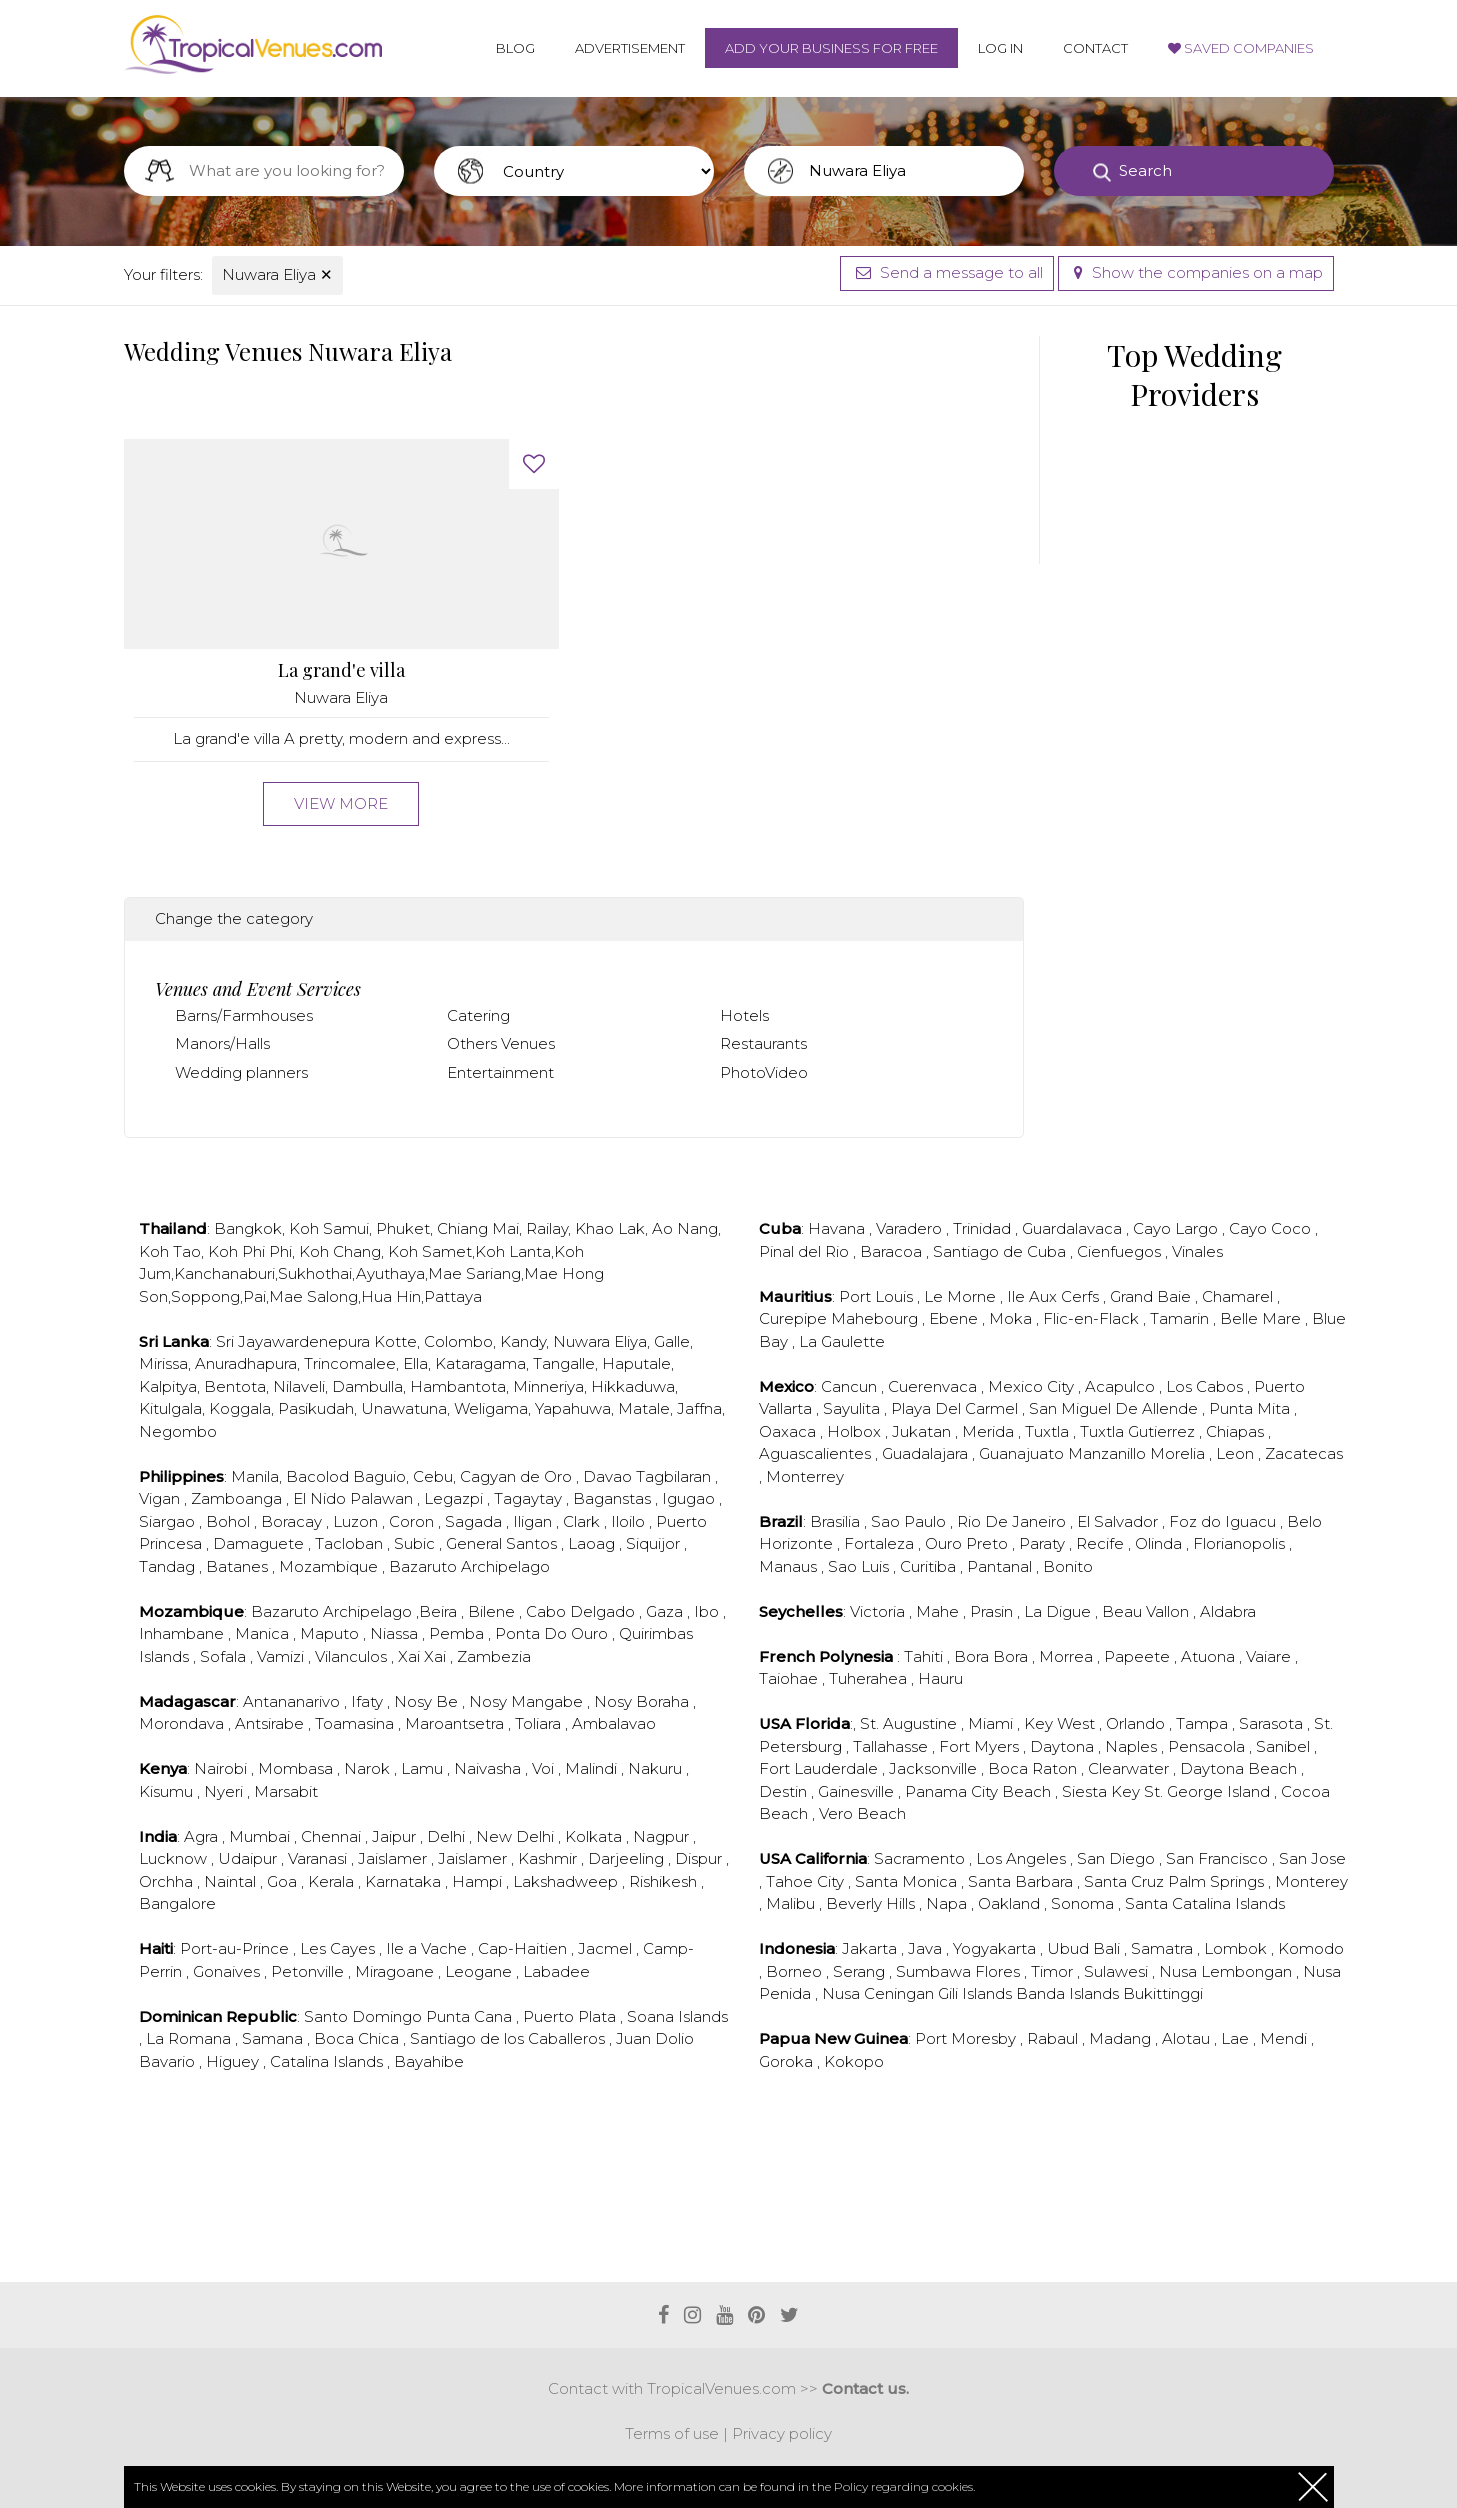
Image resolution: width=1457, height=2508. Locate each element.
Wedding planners (241, 1072)
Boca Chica (358, 2038)
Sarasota (1273, 1723)
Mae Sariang (474, 1273)
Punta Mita (1251, 1408)
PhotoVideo (764, 1072)
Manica (264, 1633)
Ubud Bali (1085, 1948)
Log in (1000, 48)
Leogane (480, 1971)
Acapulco (1122, 1386)
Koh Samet (430, 1251)
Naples (1133, 1746)
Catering (478, 1015)
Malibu (792, 1903)
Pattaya (453, 1296)
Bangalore (177, 1903)
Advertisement (630, 48)
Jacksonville (935, 1768)
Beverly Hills (872, 1903)
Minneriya (548, 1386)
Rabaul (1054, 2038)
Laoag (593, 1543)
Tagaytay (530, 1498)
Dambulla (367, 1386)
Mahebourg (876, 1318)
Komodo (1311, 1948)
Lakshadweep (567, 1881)
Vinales (1197, 1251)
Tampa (1204, 1723)
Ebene (955, 1318)
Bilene (493, 1611)
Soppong (205, 1296)
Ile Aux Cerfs (1055, 1296)
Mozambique (330, 1566)
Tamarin (1181, 1318)
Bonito (1068, 1566)
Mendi (1285, 2038)
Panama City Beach (980, 1791)
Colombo (458, 1341)
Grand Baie (1152, 1296)
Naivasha (489, 1768)
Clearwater (1130, 1768)
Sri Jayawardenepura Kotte (316, 1341)
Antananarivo (293, 1701)
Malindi (593, 1768)
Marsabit (286, 1791)
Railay (547, 1228)
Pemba (458, 1633)
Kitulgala (170, 1408)
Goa (284, 1881)
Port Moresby (967, 2038)
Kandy (523, 1341)
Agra (203, 1836)
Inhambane (183, 1633)
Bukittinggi (1163, 1993)
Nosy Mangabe (528, 1701)
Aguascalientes (817, 1453)
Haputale (636, 1363)
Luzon (357, 1521)
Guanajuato (1023, 1453)
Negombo (178, 1431)
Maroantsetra (456, 1723)
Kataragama (480, 1363)
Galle (672, 1341)
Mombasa (297, 1768)
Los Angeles (1023, 1858)
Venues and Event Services (258, 989)
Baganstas (614, 1498)
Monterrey (805, 1476)
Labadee (556, 1971)
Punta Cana (471, 2016)
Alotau (1188, 2038)
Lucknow (175, 1858)
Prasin (993, 1611)
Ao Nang (685, 1228)
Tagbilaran (675, 1476)
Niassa (396, 1633)
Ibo (708, 1611)
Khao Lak (610, 1228)
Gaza (666, 1611)
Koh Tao (170, 1251)
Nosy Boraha (643, 1701)
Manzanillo (1109, 1453)
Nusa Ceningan (880, 1993)
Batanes (239, 1566)
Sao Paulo (910, 1521)
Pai (254, 1296)
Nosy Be (428, 1701)
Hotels (744, 1015)
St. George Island (1209, 1791)
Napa (948, 1903)
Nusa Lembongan (1227, 1971)
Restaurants (763, 1043)
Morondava (183, 1723)
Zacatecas (1304, 1453)
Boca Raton (1034, 1768)
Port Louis (878, 1296)
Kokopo (854, 2061)
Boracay (293, 1521)
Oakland (1011, 1903)
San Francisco (1219, 1858)
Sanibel (1285, 1746)
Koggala (240, 1408)
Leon (1237, 1453)
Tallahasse (892, 1746)
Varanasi (319, 1858)
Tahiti (925, 1656)
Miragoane (396, 1971)
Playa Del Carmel (956, 1408)
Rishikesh (665, 1881)
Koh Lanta (513, 1251)
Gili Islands (977, 1993)
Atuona (1210, 1656)
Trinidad (984, 1228)
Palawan (383, 1498)
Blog (515, 48)
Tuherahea (870, 1678)
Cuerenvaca (934, 1386)
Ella (415, 1363)
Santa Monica (908, 1881)
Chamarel (1239, 1296)
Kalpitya (168, 1386)
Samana (274, 2038)
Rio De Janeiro (1013, 1521)
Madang (1122, 2038)
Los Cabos (1206, 1386)
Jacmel (607, 1948)
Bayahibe (429, 2061)
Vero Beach (862, 1813)
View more (341, 803)
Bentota (235, 1386)
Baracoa (893, 1251)
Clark (583, 1521)
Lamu (424, 1768)
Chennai (333, 1836)
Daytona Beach (1240, 1768)
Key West (1061, 1723)
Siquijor (655, 1543)
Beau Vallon (1147, 1611)
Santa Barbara (1022, 1881)
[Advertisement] (574, 2201)
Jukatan (923, 1431)
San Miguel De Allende (1115, 1408)
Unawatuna (404, 1408)
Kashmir (549, 1858)
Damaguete (260, 1543)
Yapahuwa (573, 1408)
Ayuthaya (390, 1273)
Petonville (309, 1971)
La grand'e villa (341, 670)
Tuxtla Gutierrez (1139, 1431)
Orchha (168, 1881)
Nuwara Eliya (277, 274)
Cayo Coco (1272, 1228)
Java (927, 1948)
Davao (609, 1476)
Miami (992, 1723)
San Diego (1118, 1858)
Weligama (491, 1408)
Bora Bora (993, 1656)
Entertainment (500, 1072)
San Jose (1312, 1858)
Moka (1012, 1318)
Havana (838, 1228)
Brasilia (837, 1521)
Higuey (234, 2061)
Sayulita (853, 1408)
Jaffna (699, 1408)
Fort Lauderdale (820, 1768)
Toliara (540, 1723)
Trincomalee (350, 1363)
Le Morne (962, 1296)
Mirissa (163, 1363)
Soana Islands (677, 2016)
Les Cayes (339, 1948)
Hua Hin (391, 1296)
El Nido (321, 1498)
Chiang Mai (478, 1228)
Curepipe (795, 1318)
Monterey (1311, 1881)
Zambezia (494, 1656)
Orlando (1137, 1723)
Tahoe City (807, 1881)
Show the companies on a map (1196, 272)
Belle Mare (1262, 1318)
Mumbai (261, 1836)
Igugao (690, 1498)
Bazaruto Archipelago (469, 1566)
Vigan (161, 1498)
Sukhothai (315, 1273)
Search (1145, 170)
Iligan (534, 1521)
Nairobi (222, 1768)
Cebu (433, 1476)
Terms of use (672, 2433)
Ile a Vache (428, 1948)
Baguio (379, 1476)
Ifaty (369, 1701)
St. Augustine (910, 1723)
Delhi (448, 1836)
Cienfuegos (1121, 1251)
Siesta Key (1103, 1791)
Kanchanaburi (224, 1273)
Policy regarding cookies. (904, 2486)
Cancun (851, 1386)
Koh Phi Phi (250, 1251)
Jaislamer (394, 1858)
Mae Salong (313, 1296)
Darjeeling (628, 1858)
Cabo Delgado (582, 1611)
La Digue (1059, 1611)
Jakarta (871, 1948)
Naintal (232, 1881)
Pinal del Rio (806, 1251)
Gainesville (858, 1791)
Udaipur (249, 1858)
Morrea (1068, 1656)
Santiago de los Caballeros (509, 2038)
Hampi (479, 1881)
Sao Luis (860, 1566)
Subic (416, 1543)
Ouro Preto (968, 1543)
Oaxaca (789, 1431)
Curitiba (930, 1566)
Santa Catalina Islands (1205, 1903)
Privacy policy (782, 2433)
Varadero (911, 1228)
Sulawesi (1118, 1971)
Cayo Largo (1177, 1228)
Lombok (1237, 1948)
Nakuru (657, 1768)
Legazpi (455, 1498)
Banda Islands (1069, 1993)
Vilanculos (353, 1656)
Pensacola (1208, 1746)
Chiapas (1237, 1431)
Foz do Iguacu (1224, 1521)
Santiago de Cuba (1001, 1251)
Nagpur (663, 1836)
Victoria (879, 1611)
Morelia (1179, 1453)
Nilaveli (299, 1386)
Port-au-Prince (236, 1948)
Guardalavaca (1074, 1228)
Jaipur (396, 1836)
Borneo (796, 1971)
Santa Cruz (1126, 1881)
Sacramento (921, 1858)
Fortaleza (881, 1543)
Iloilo (630, 1521)
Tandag (169, 1566)
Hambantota (458, 1386)
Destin (785, 1791)
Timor (1054, 1971)
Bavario (169, 2061)
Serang (861, 1971)
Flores (999, 1971)
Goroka (788, 2061)
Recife (1102, 1543)
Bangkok (248, 1228)
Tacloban (351, 1543)
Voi (545, 1768)
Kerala (333, 1881)
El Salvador (1119, 1521)
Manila (255, 1476)
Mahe (939, 1611)
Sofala (225, 1656)
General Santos (503, 1543)
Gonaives (228, 1971)
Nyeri (225, 1791)
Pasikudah (316, 1408)
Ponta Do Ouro (553, 1633)
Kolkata (595, 1836)
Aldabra (1228, 1611)
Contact (1095, 48)
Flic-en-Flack (1093, 1318)
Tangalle (564, 1363)
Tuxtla (1049, 1431)
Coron (413, 1521)
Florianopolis (1241, 1543)
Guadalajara (927, 1453)
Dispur (700, 1858)
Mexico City (1033, 1386)
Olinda (1160, 1543)
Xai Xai (424, 1656)
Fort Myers (981, 1746)
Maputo (331, 1633)
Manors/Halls (222, 1043)
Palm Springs (1218, 1881)
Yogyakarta (996, 1948)
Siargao (169, 1521)
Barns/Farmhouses (244, 1015)
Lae (1237, 2038)
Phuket (403, 1228)
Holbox (856, 1431)
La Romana (190, 2038)
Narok (369, 1768)
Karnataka (405, 1881)
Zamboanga (238, 1498)
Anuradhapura (246, 1363)
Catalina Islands (328, 2061)
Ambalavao (614, 1723)
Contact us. (865, 2388)
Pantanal (1001, 1566)
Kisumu (168, 1791)
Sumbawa (935, 1971)
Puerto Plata (571, 2016)
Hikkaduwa (633, 1386)
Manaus (790, 1566)
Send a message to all (947, 272)
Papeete (1139, 1656)
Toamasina (356, 1723)
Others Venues (501, 1043)
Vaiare (1270, 1656)
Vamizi (282, 1656)
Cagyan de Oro (518, 1476)
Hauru (940, 1678)
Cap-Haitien (524, 1948)
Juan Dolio (655, 2038)
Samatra (1164, 1948)
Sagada (475, 1521)
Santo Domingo (365, 2016)
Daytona (1064, 1746)
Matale (644, 1408)
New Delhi (517, 1836)
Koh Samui (329, 1228)
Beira (440, 1611)
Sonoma (1084, 1903)
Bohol (230, 1521)
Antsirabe (271, 1723)
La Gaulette (842, 1341)
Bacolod (317, 1476)
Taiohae (790, 1678)
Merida (990, 1431)
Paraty (1044, 1543)
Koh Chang (340, 1251)
